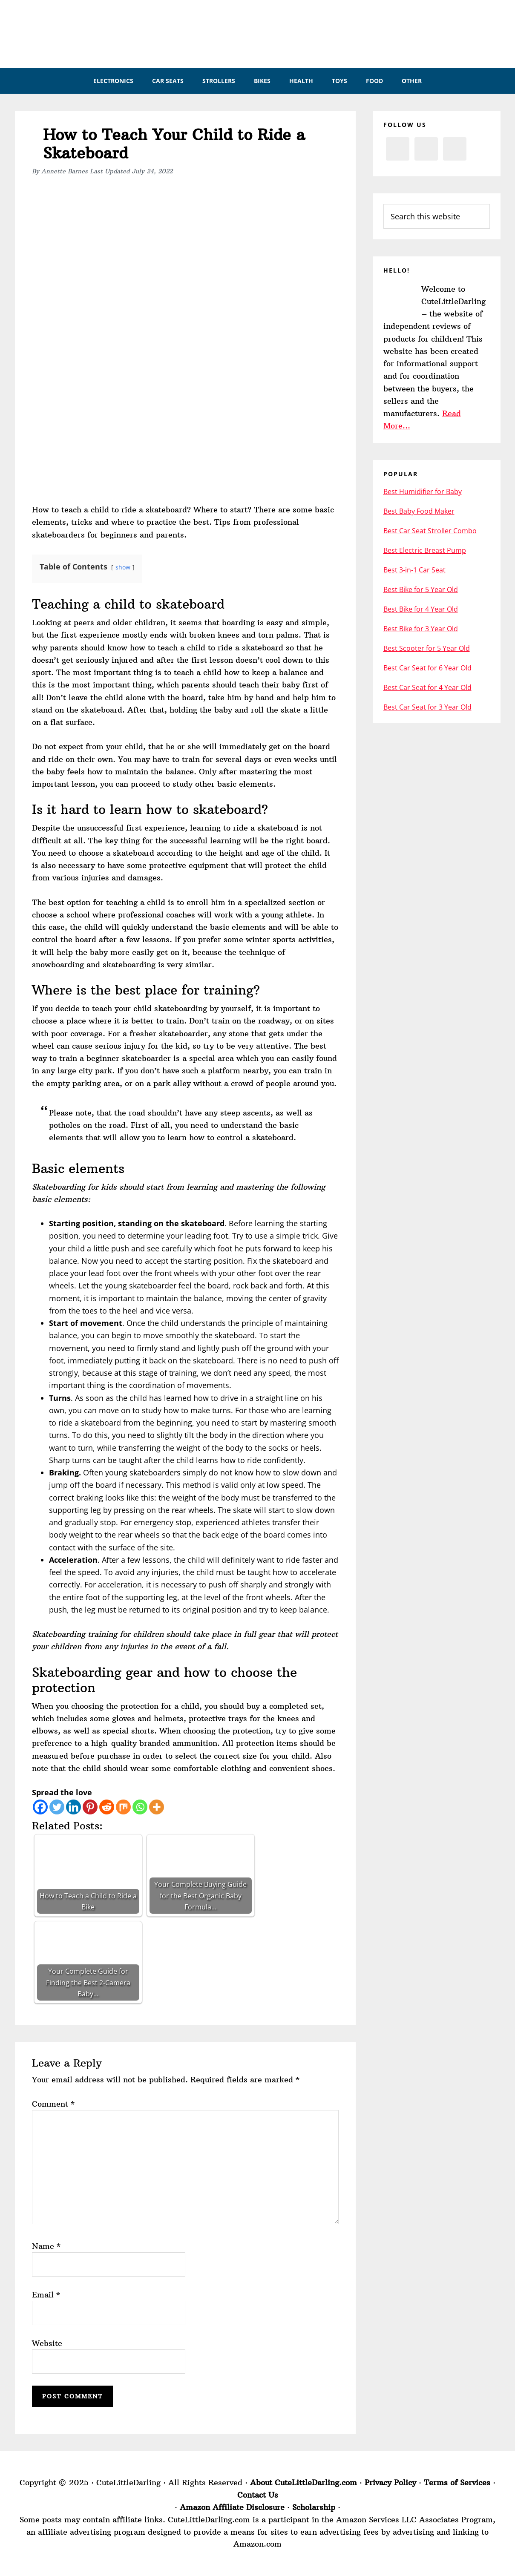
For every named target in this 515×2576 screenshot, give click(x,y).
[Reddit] (106, 1807)
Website (47, 2343)
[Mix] (123, 1807)
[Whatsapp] (139, 1807)
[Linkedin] (73, 1807)
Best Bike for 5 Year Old (420, 589)
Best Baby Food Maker (419, 511)
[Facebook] (40, 1807)
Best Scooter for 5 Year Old (426, 648)
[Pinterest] (90, 1807)
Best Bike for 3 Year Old (420, 628)
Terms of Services (457, 2482)
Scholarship (313, 2507)
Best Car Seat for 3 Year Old (427, 707)
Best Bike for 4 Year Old (420, 609)
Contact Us (257, 2495)
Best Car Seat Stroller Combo (430, 530)
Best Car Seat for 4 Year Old (427, 687)
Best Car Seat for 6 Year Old (427, 668)
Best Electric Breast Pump (424, 550)
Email (46, 2295)
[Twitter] (56, 1807)
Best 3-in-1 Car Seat (414, 570)
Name (46, 2246)
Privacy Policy (390, 2482)
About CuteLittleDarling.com (303, 2482)
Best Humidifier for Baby (422, 491)
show (122, 567)
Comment (53, 2104)
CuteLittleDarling (266, 34)
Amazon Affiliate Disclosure (232, 2507)
